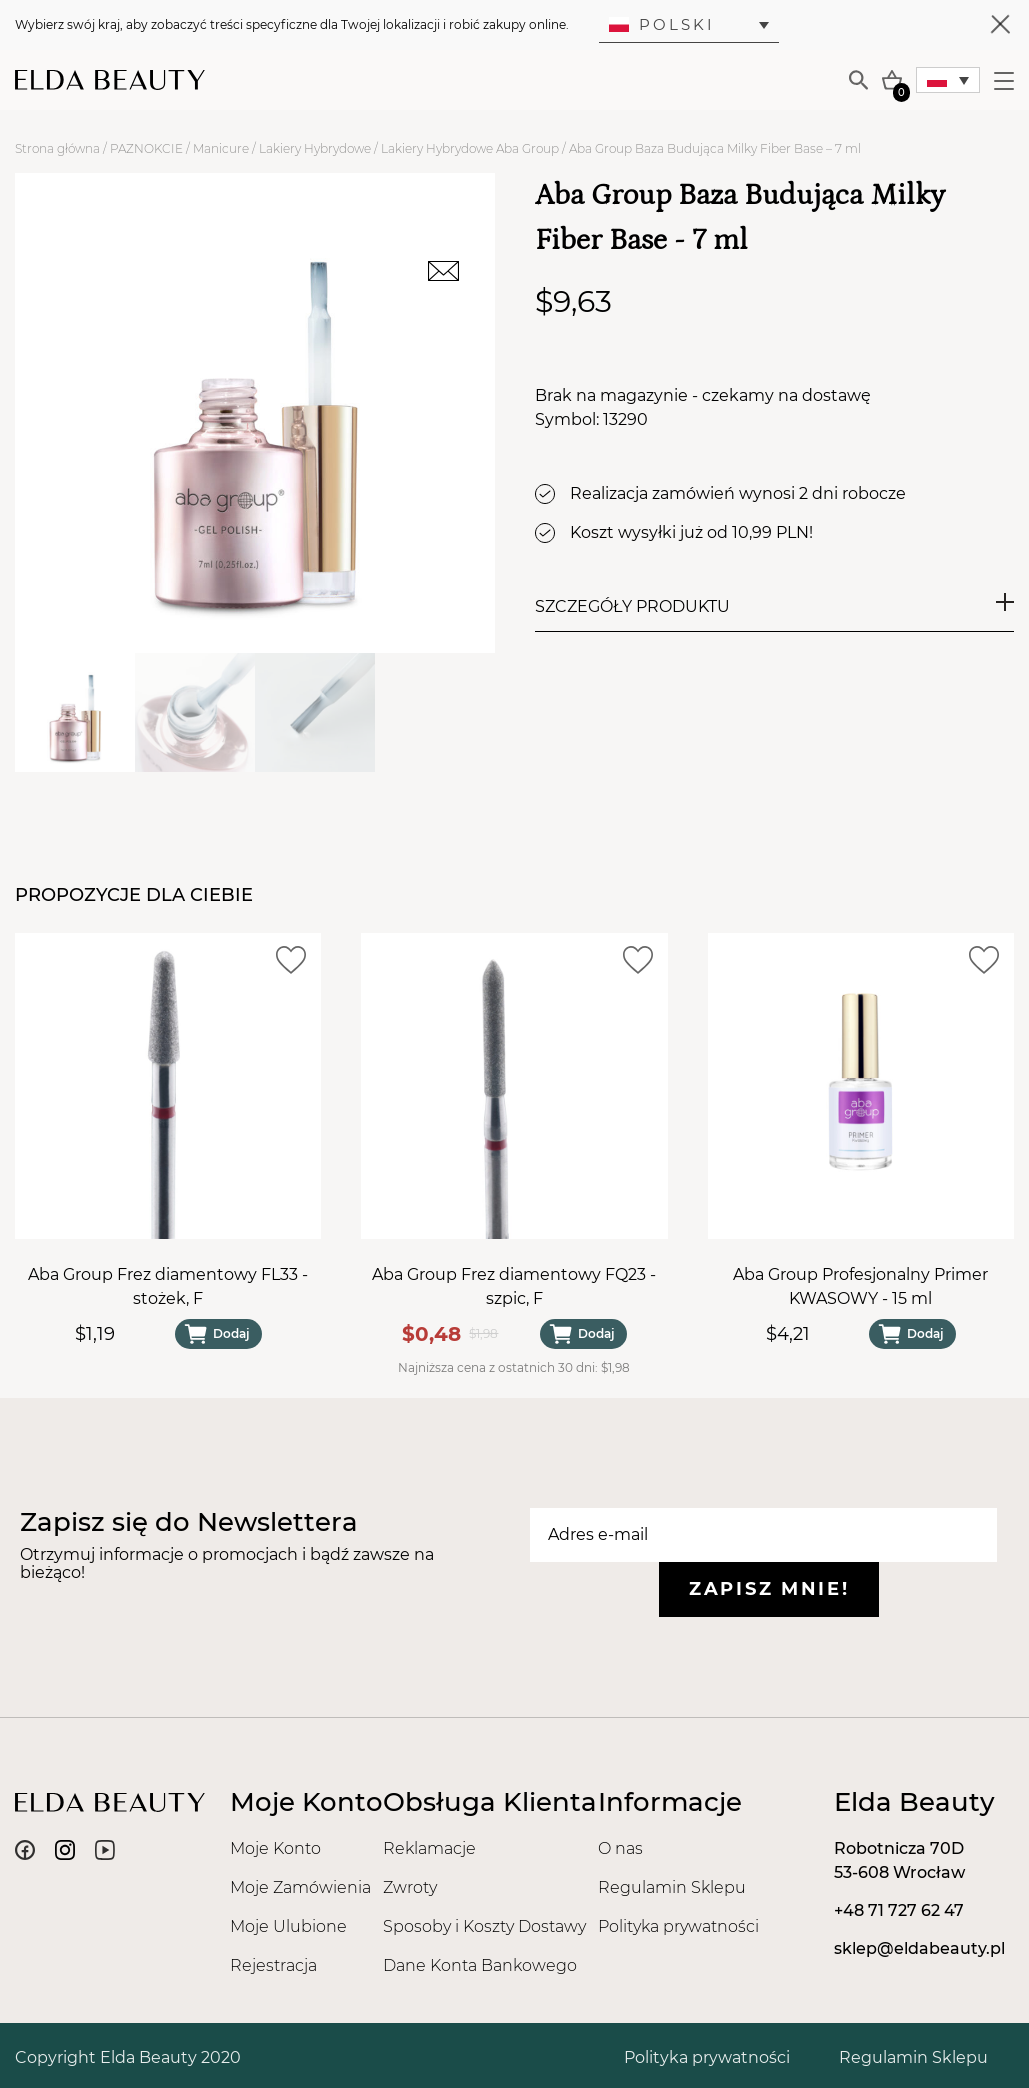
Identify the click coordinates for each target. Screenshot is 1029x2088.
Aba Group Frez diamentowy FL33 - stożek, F (168, 1287)
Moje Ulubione (288, 1926)
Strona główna (57, 148)
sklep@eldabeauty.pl (919, 1948)
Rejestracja (273, 1965)
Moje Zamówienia (300, 1887)
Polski (662, 24)
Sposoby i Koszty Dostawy (484, 1926)
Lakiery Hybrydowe (315, 148)
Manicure (221, 148)
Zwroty (410, 1887)
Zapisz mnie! (769, 1589)
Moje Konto (275, 1848)
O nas (620, 1848)
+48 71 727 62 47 (899, 1910)
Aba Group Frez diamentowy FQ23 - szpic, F (514, 1287)
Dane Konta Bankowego (480, 1965)
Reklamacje (429, 1848)
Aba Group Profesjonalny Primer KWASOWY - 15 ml (860, 1287)
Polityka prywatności (678, 1926)
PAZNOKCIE (146, 148)
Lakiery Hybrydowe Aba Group (470, 148)
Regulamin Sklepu (672, 1887)
